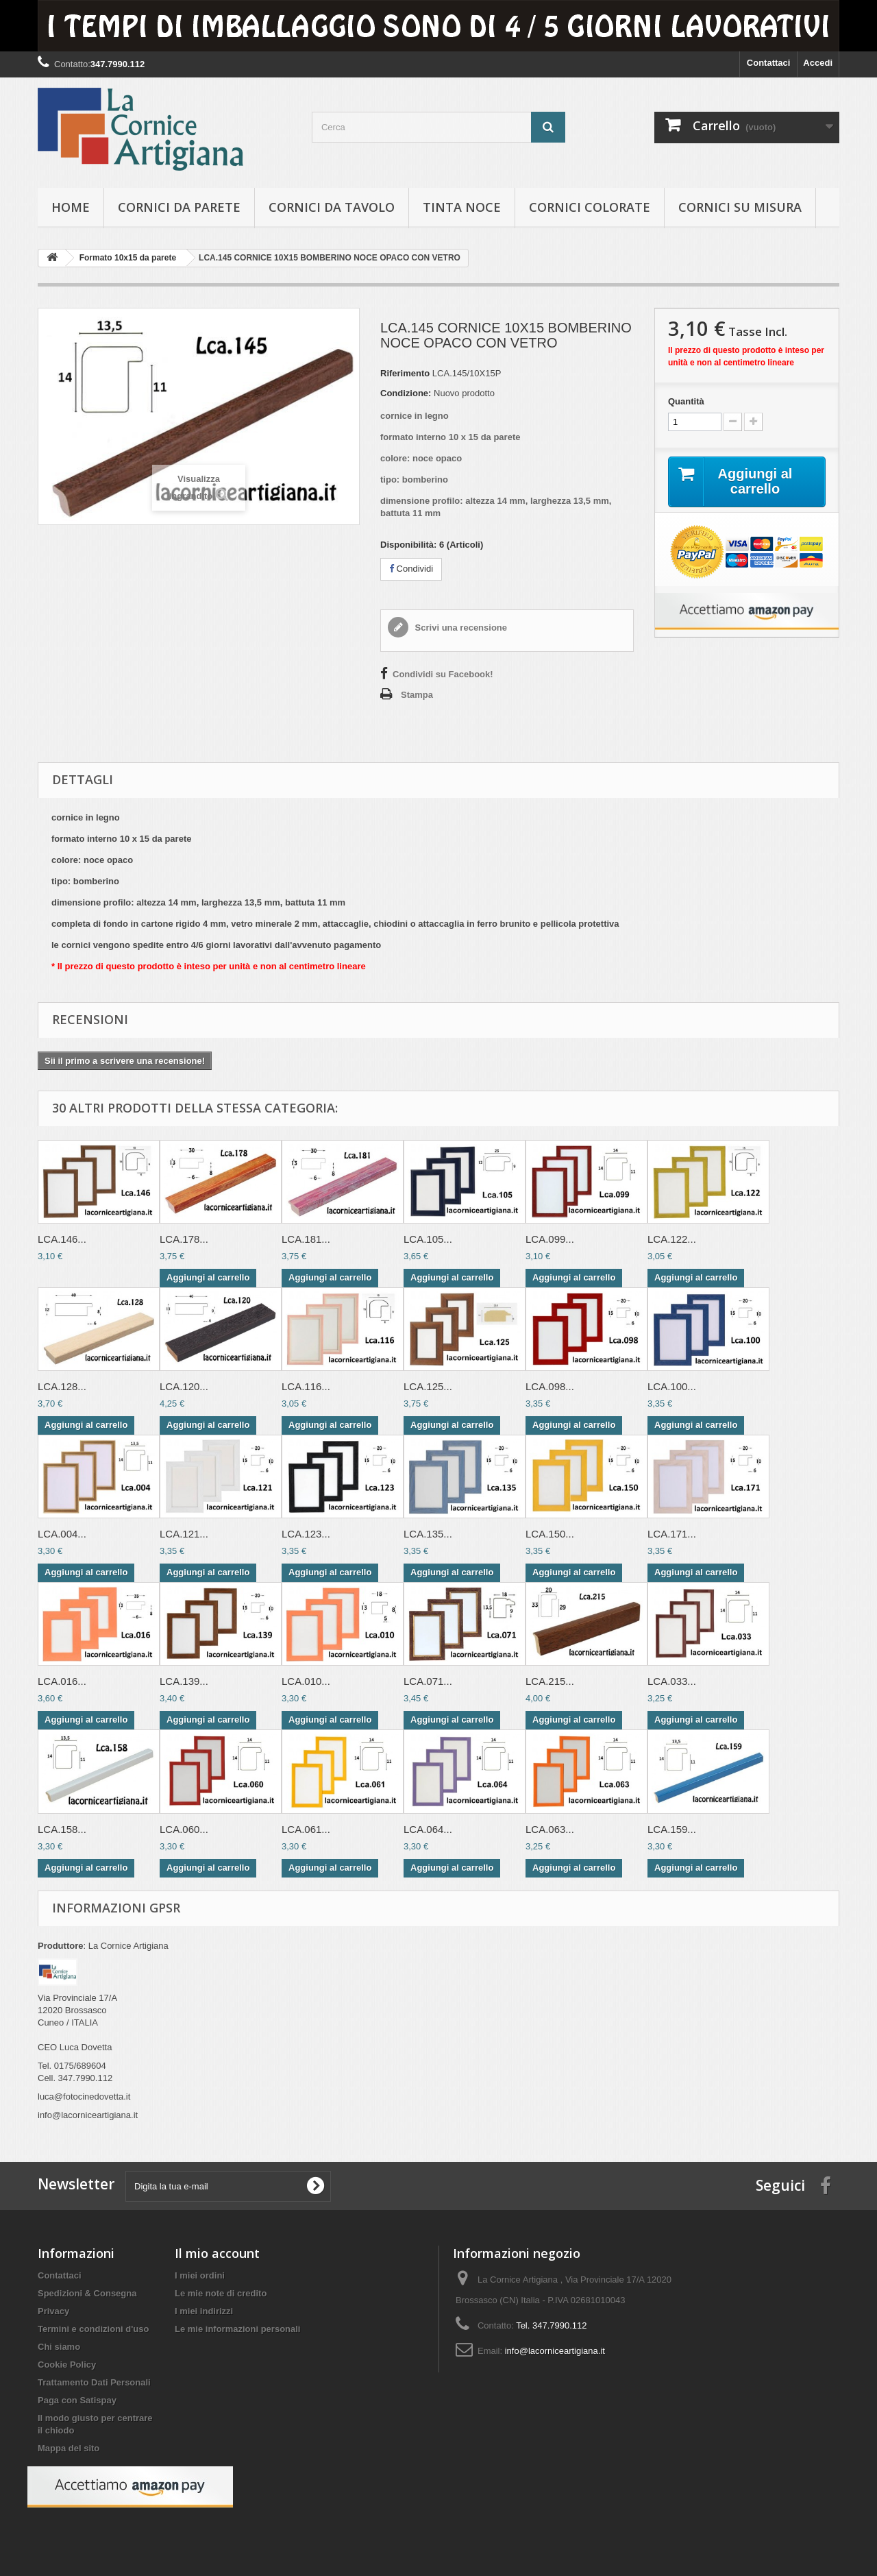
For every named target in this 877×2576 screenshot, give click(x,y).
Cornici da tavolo (332, 207)
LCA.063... (550, 1829)
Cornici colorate (589, 207)
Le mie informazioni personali (237, 2329)
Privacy (53, 2311)
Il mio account (217, 2253)
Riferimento (405, 373)
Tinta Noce (462, 207)
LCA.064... (428, 1829)
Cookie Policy (67, 2364)
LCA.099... (550, 1239)
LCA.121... (184, 1534)
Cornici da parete (179, 207)
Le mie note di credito (221, 2293)
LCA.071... (428, 1681)
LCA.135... (428, 1534)
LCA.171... (671, 1534)
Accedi (817, 63)
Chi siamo (59, 2347)
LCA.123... (306, 1534)
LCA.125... (428, 1386)
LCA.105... (428, 1239)
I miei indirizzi (204, 2311)
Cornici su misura (740, 207)
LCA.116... (306, 1386)
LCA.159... (671, 1829)
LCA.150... (550, 1534)
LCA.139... (184, 1681)
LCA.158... (62, 1829)
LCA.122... (671, 1239)
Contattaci (769, 63)
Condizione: (405, 393)
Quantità (686, 401)
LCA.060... (184, 1829)
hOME (70, 207)
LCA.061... (306, 1829)
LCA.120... (184, 1386)
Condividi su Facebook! (443, 674)
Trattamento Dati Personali (94, 2382)
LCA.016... (62, 1681)
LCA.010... (306, 1681)
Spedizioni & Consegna (87, 2293)
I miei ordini (200, 2275)
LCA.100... (671, 1386)
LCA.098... (550, 1386)
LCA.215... (550, 1681)
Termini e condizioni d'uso (93, 2329)
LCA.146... (62, 1239)
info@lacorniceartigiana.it (555, 2351)
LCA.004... (62, 1534)
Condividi (411, 568)
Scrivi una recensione (459, 627)
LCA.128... (62, 1386)
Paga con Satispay (77, 2400)
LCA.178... (184, 1239)
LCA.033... (671, 1681)
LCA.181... (306, 1239)
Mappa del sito (68, 2448)
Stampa (417, 695)
